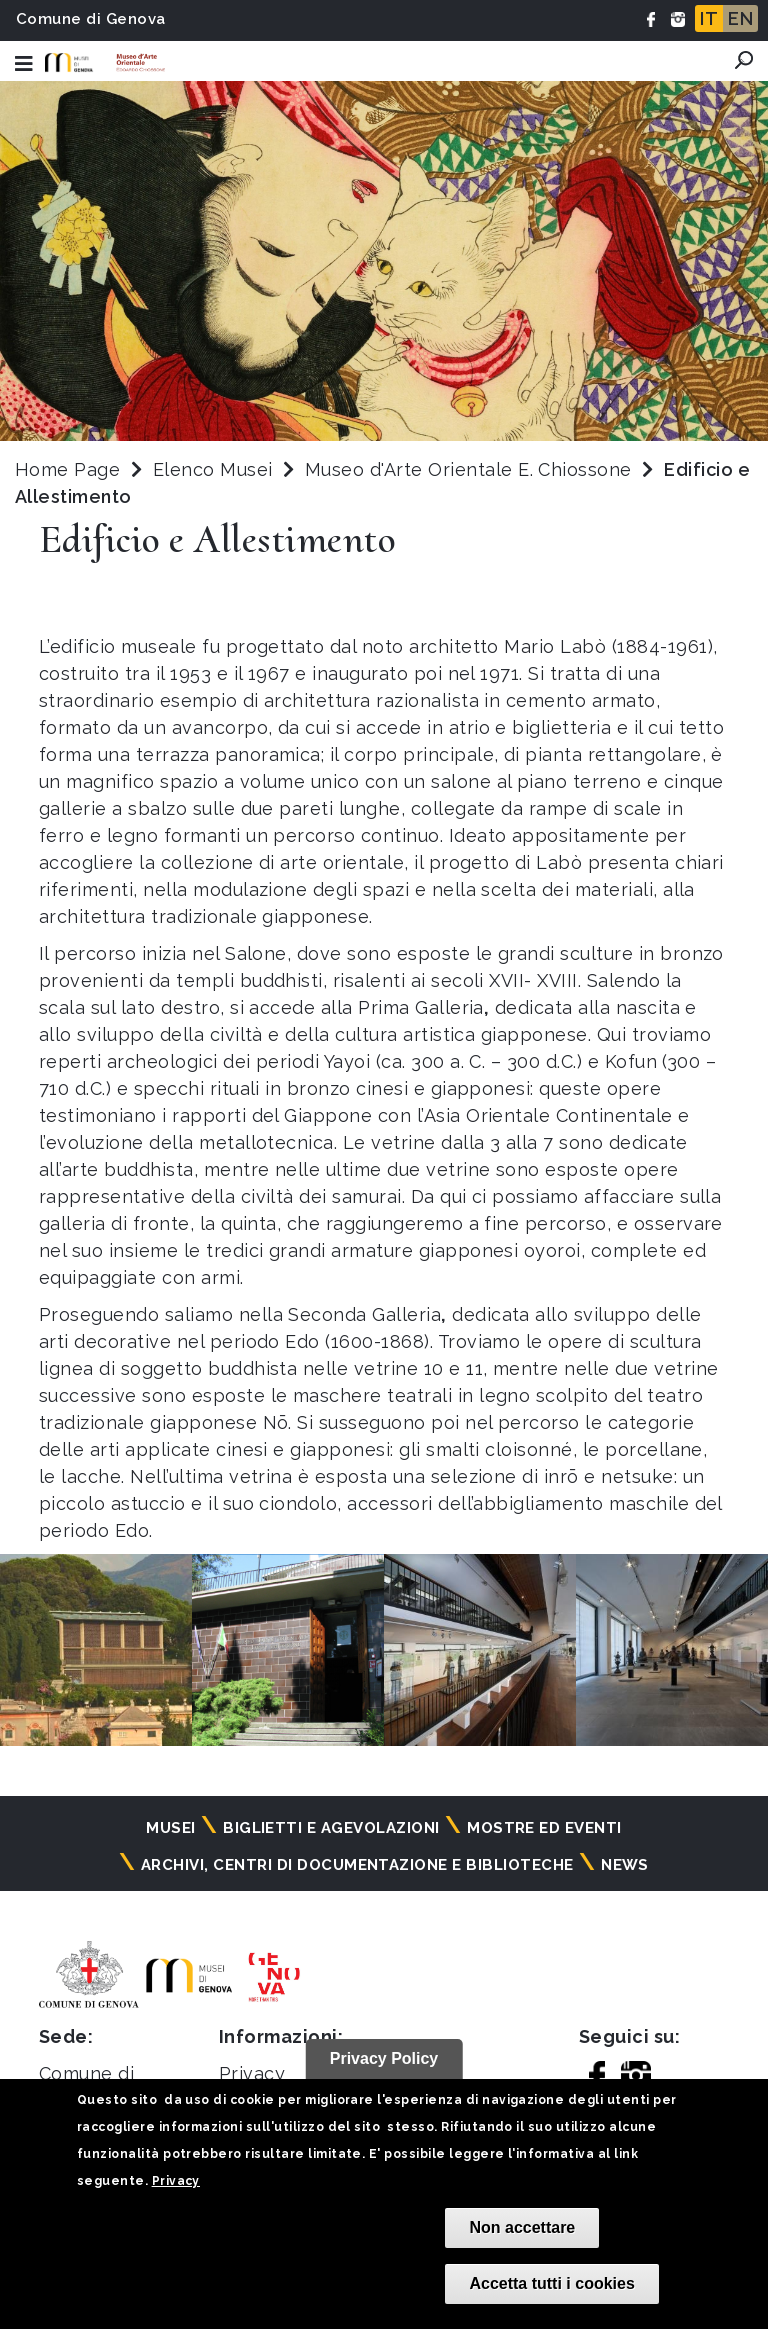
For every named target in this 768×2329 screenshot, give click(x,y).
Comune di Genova (91, 19)
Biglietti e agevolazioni (331, 1828)
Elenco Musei (213, 469)
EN (740, 18)
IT (709, 18)
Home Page (67, 469)
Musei (170, 1828)
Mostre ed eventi (544, 1828)
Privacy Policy (384, 2058)
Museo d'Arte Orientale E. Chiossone (471, 469)
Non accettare (522, 2227)
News (625, 1865)
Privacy (176, 2181)
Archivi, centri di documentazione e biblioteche (357, 1865)
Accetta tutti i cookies (551, 2283)
